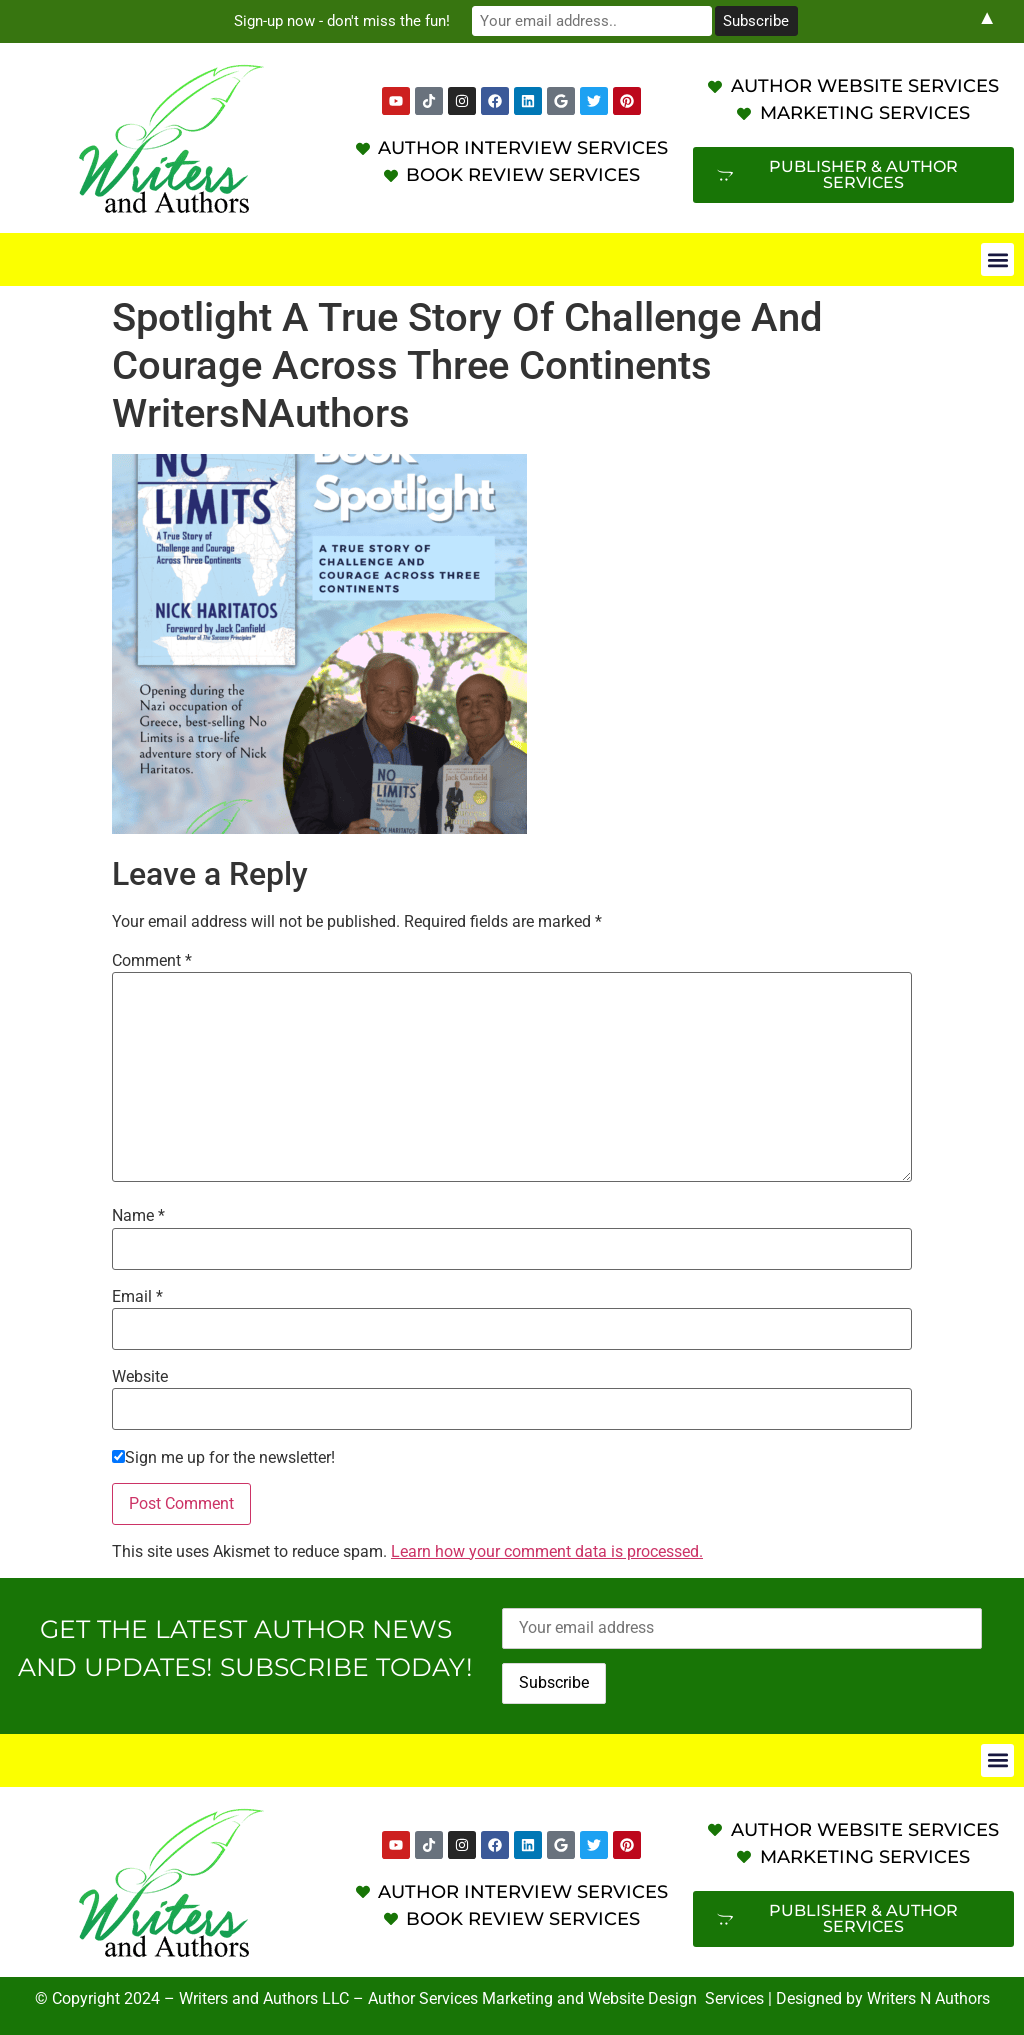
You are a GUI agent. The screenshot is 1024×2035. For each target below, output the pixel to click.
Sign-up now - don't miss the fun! (342, 21)
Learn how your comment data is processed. (547, 1551)
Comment (152, 961)
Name (138, 1216)
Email (137, 1297)
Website (140, 1377)
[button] (997, 259)
